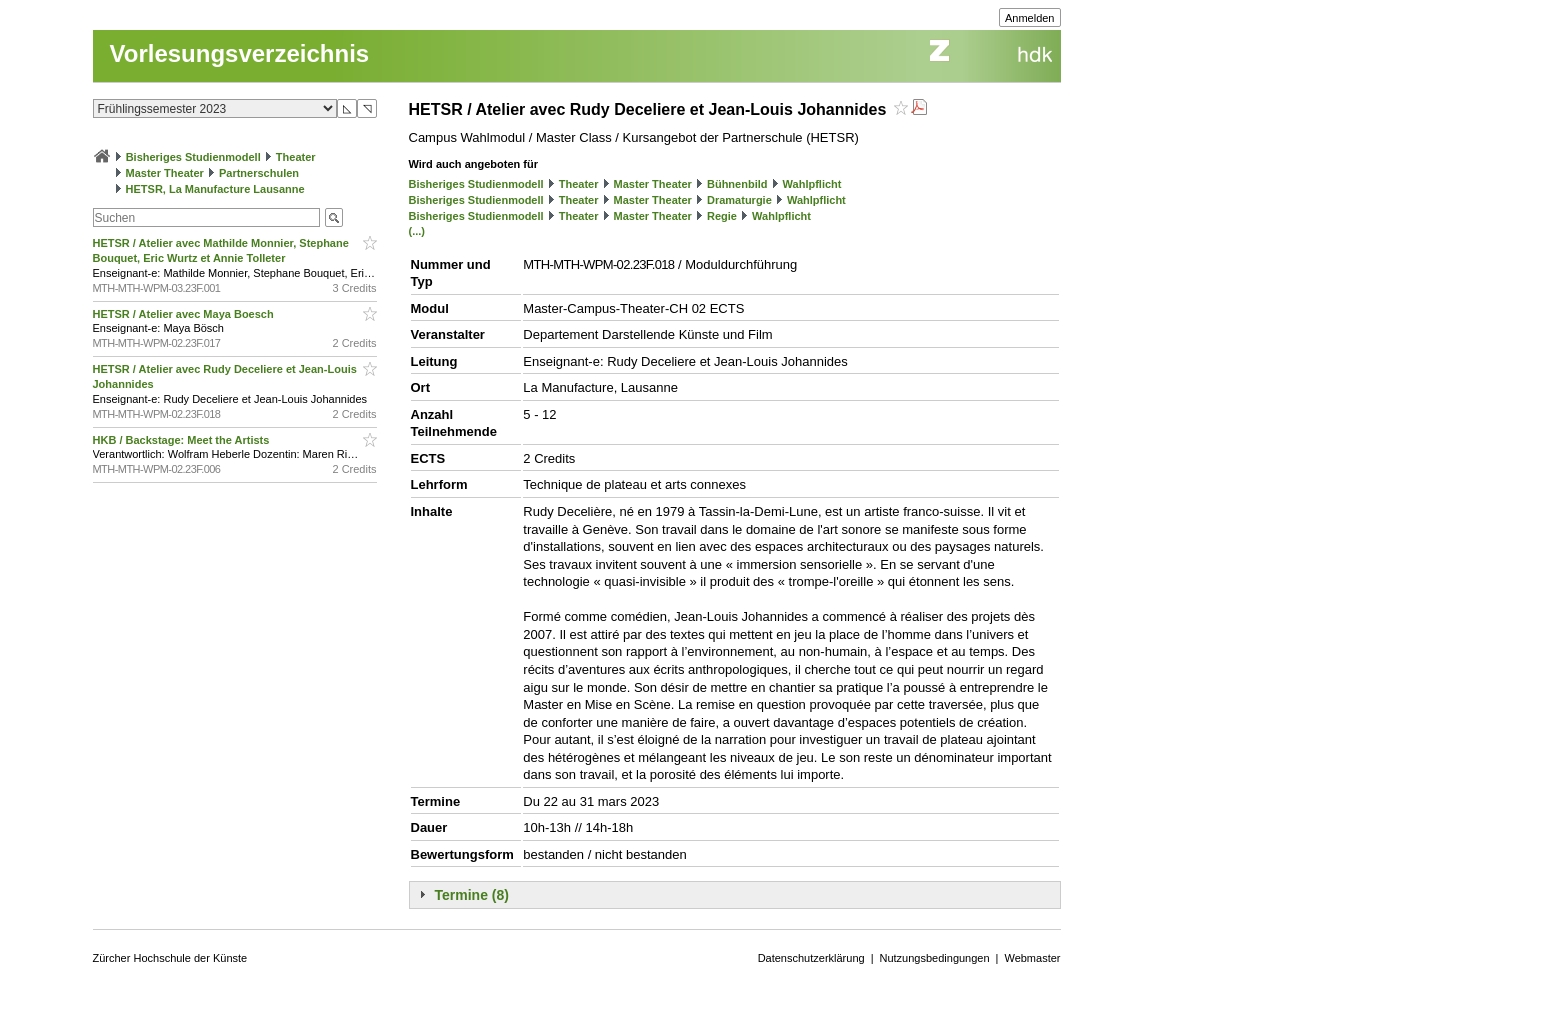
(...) (417, 231)
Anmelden (1030, 18)
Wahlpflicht (812, 184)
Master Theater (165, 173)
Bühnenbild (737, 184)
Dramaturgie (739, 200)
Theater (296, 157)
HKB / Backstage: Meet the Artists (183, 440)
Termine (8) (472, 895)
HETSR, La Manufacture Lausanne (215, 189)
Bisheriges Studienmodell (193, 157)
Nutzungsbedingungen (935, 958)
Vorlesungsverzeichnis (240, 53)
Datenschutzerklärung (811, 958)
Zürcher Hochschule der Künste (170, 958)
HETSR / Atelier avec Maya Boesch (185, 314)
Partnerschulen (259, 173)
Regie (722, 216)
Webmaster (1032, 958)
